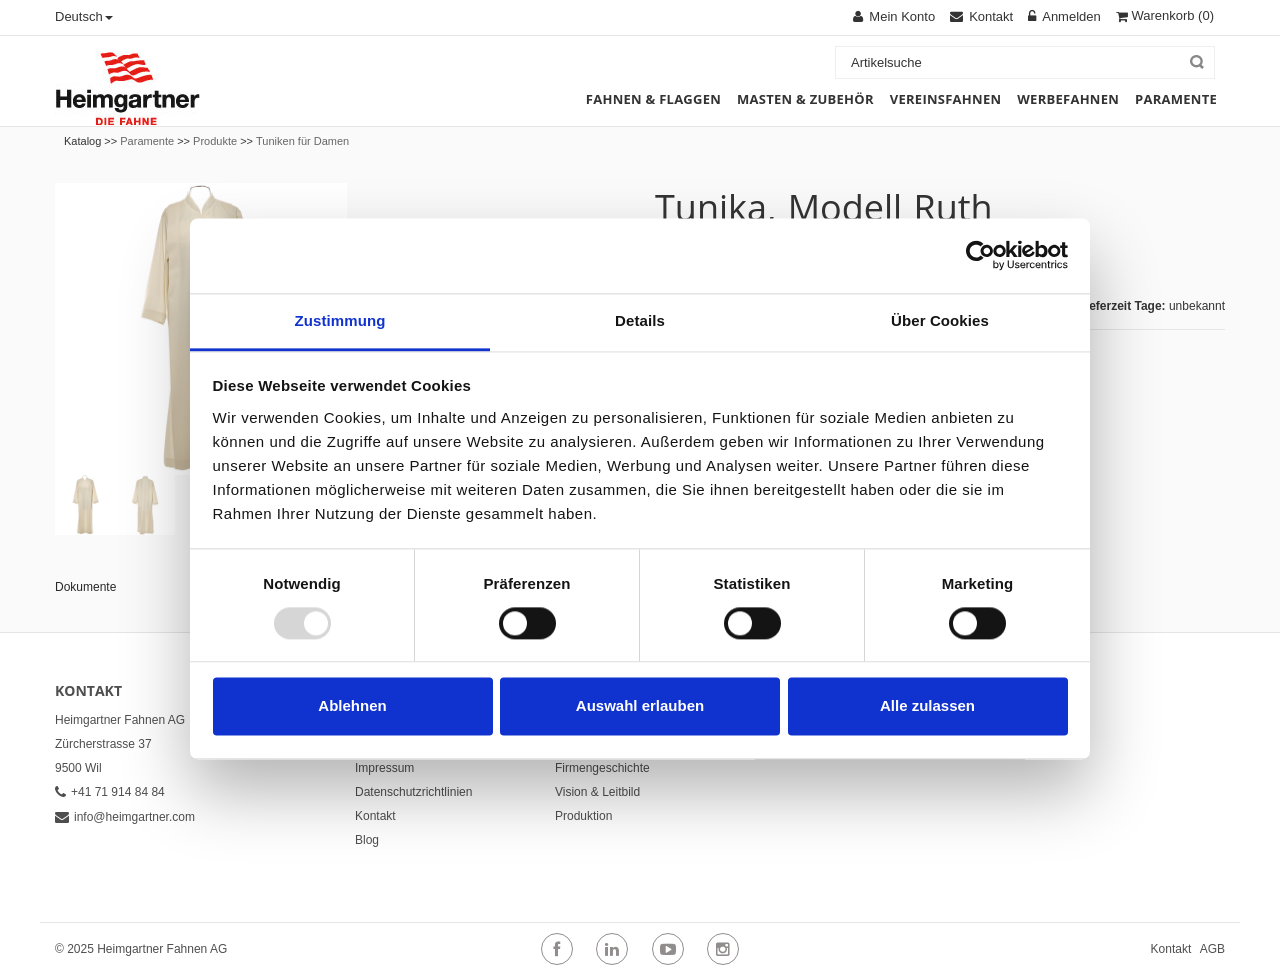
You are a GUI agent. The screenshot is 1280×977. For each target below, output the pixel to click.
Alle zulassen (927, 706)
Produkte (215, 141)
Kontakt (375, 816)
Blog (367, 840)
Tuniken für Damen (302, 141)
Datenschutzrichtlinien (413, 792)
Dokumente (85, 587)
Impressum (384, 768)
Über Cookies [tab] (940, 320)
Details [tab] (640, 320)
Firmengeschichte (602, 768)
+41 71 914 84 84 (110, 792)
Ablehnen (352, 706)
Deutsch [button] (84, 16)
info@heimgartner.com (125, 817)
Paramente (147, 141)
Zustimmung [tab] (340, 320)
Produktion (583, 816)
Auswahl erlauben (640, 706)
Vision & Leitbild (597, 792)
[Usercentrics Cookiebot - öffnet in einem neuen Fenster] (980, 255)
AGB (1212, 949)
